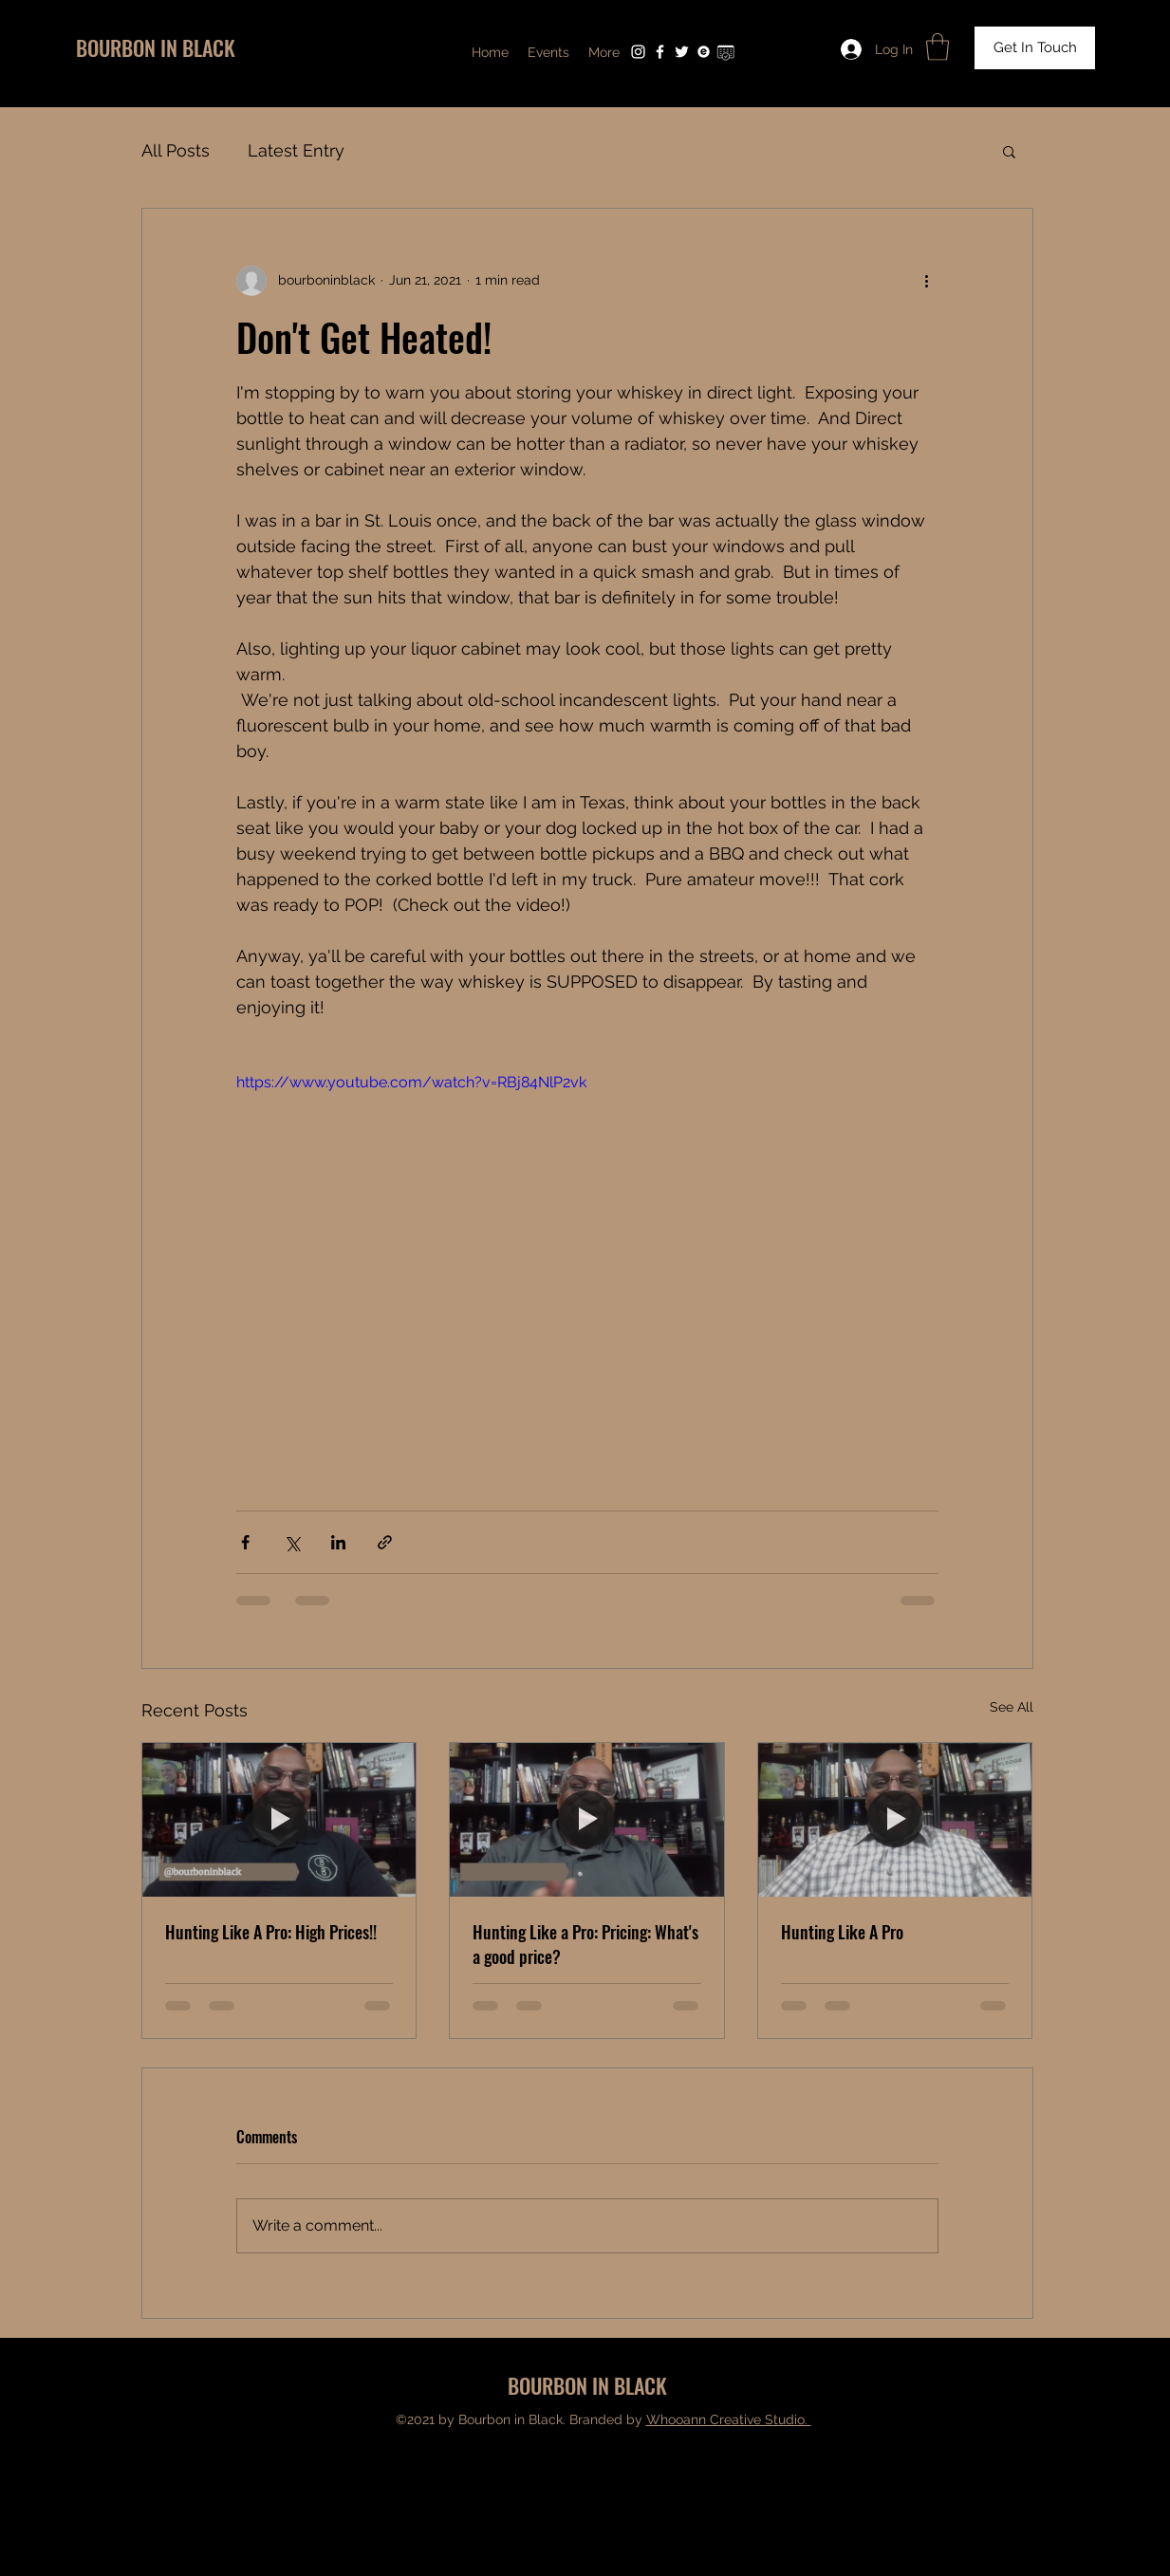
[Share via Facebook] (245, 1542)
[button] (937, 47)
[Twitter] (682, 52)
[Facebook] (660, 52)
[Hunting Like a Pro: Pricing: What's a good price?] (587, 1820)
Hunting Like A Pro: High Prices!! (271, 1931)
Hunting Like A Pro (842, 1931)
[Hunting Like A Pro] (895, 1820)
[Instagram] (638, 52)
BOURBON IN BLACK (155, 47)
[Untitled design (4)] (725, 52)
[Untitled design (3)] (704, 52)
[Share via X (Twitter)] (292, 1542)
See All (1011, 1706)
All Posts (175, 150)
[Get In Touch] (1035, 48)
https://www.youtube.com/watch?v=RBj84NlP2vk (411, 1082)
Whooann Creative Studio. (728, 2419)
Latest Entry (296, 150)
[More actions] (927, 280)
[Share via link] (385, 1542)
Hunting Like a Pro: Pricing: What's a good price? (585, 1944)
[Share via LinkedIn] (338, 1542)
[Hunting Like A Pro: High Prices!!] (279, 1820)
